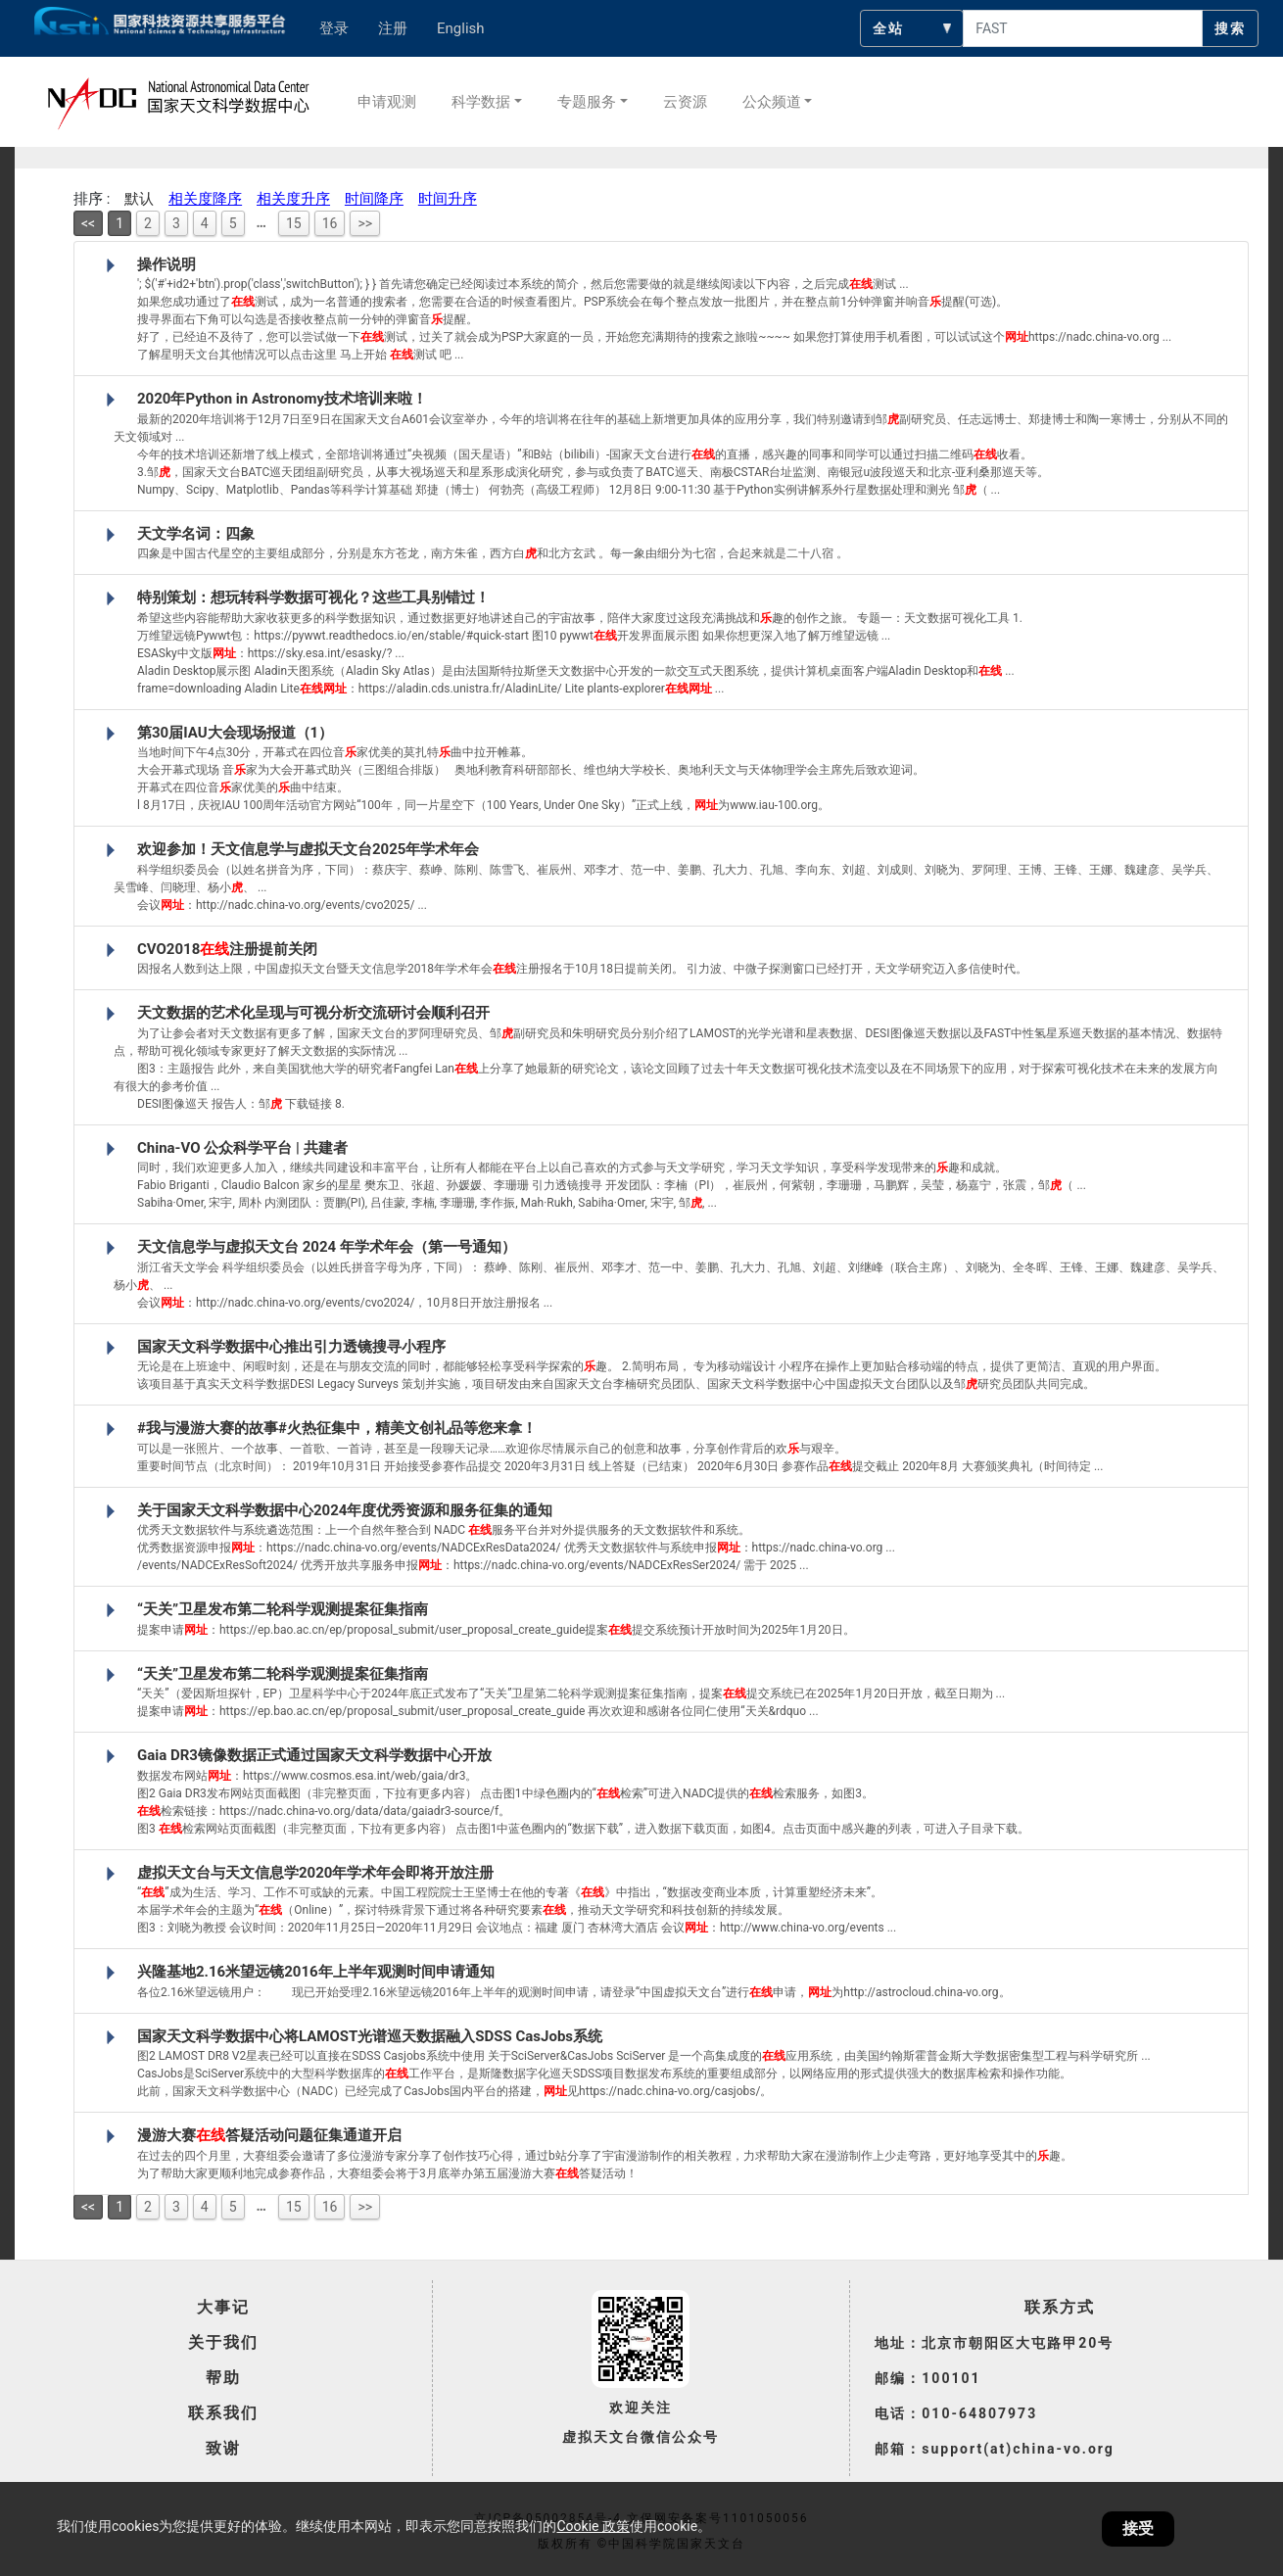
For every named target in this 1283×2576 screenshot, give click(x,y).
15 (294, 223)
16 (330, 223)
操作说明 (166, 264)
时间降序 (374, 199)
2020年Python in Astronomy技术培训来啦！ (282, 398)
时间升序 (447, 199)
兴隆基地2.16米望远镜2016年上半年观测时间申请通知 (316, 1971)
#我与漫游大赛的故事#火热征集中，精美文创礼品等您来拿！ (337, 1428)
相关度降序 (205, 199)
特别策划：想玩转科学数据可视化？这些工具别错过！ (313, 597)
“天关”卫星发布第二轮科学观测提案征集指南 (282, 1609)
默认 (139, 199)
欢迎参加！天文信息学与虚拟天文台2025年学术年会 (308, 849)
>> (364, 223)
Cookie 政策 (592, 2526)
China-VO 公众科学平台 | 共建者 (242, 1148)
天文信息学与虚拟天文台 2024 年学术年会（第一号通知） (326, 1247)
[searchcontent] (1083, 28)
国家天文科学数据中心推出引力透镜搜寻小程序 (291, 1347)
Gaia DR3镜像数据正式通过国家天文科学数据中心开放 (314, 1755)
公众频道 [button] (771, 102)
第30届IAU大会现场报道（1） (235, 732)
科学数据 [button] (480, 102)
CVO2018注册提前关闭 (227, 949)
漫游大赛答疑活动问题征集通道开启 (269, 2135)
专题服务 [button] (586, 102)
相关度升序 (293, 199)
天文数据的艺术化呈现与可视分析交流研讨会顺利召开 (313, 1013)
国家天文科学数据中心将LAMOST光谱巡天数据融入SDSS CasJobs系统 (369, 2036)
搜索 (1230, 28)
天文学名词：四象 (196, 534)
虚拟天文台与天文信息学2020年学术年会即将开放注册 (315, 1873)
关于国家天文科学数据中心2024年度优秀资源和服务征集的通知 (344, 1510)
